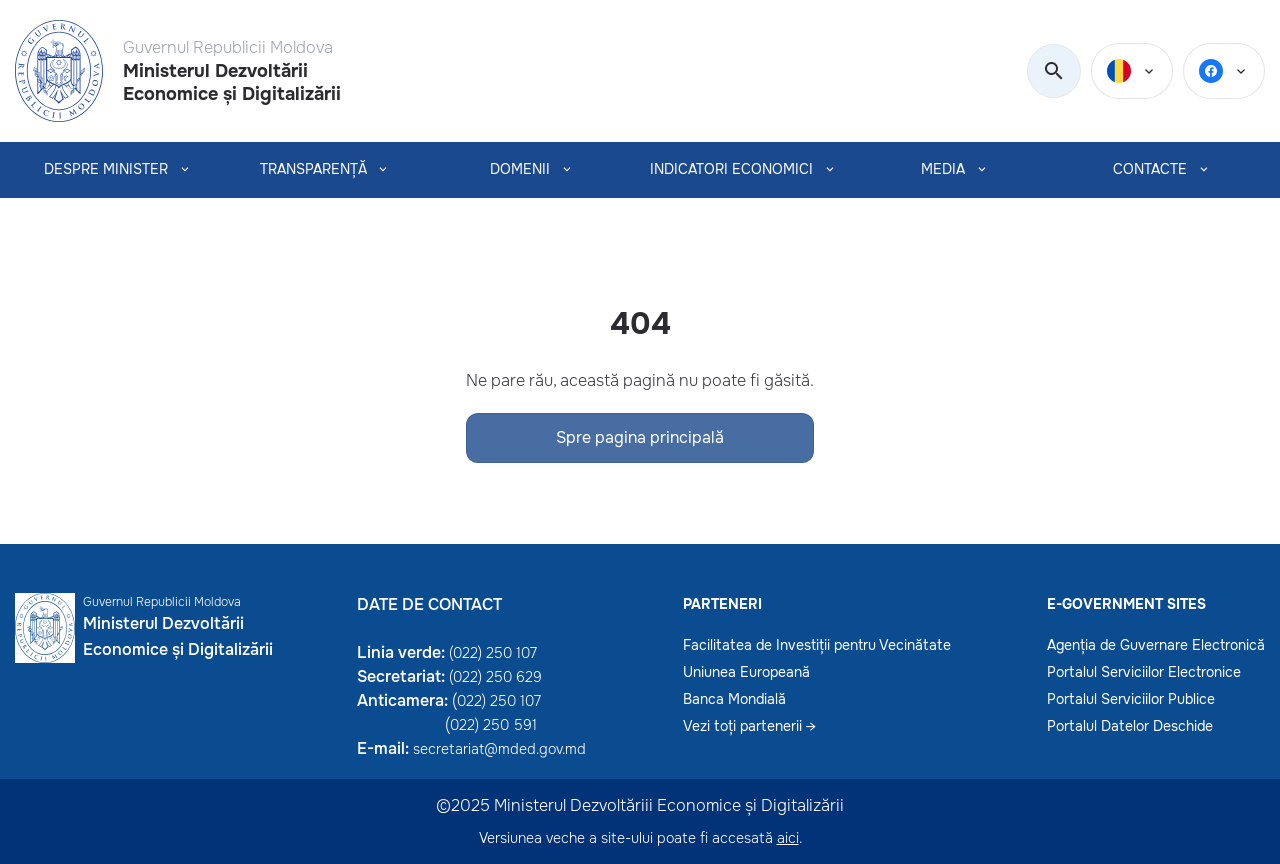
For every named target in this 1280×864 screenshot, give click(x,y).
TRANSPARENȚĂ (313, 170)
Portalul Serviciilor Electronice (1144, 672)
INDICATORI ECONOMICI (731, 170)
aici (788, 838)
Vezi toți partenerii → (749, 726)
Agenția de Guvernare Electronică (1156, 645)
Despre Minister (106, 170)
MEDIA (943, 170)
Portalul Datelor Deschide (1130, 726)
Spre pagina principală (640, 437)
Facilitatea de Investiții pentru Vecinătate (817, 645)
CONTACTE (1150, 170)
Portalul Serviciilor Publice (1131, 699)
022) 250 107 (499, 701)
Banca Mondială (734, 699)
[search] (1054, 72)
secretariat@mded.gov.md (499, 749)
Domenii (520, 170)
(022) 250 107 (493, 653)
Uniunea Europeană (746, 672)
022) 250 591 (493, 725)
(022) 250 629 (495, 677)
